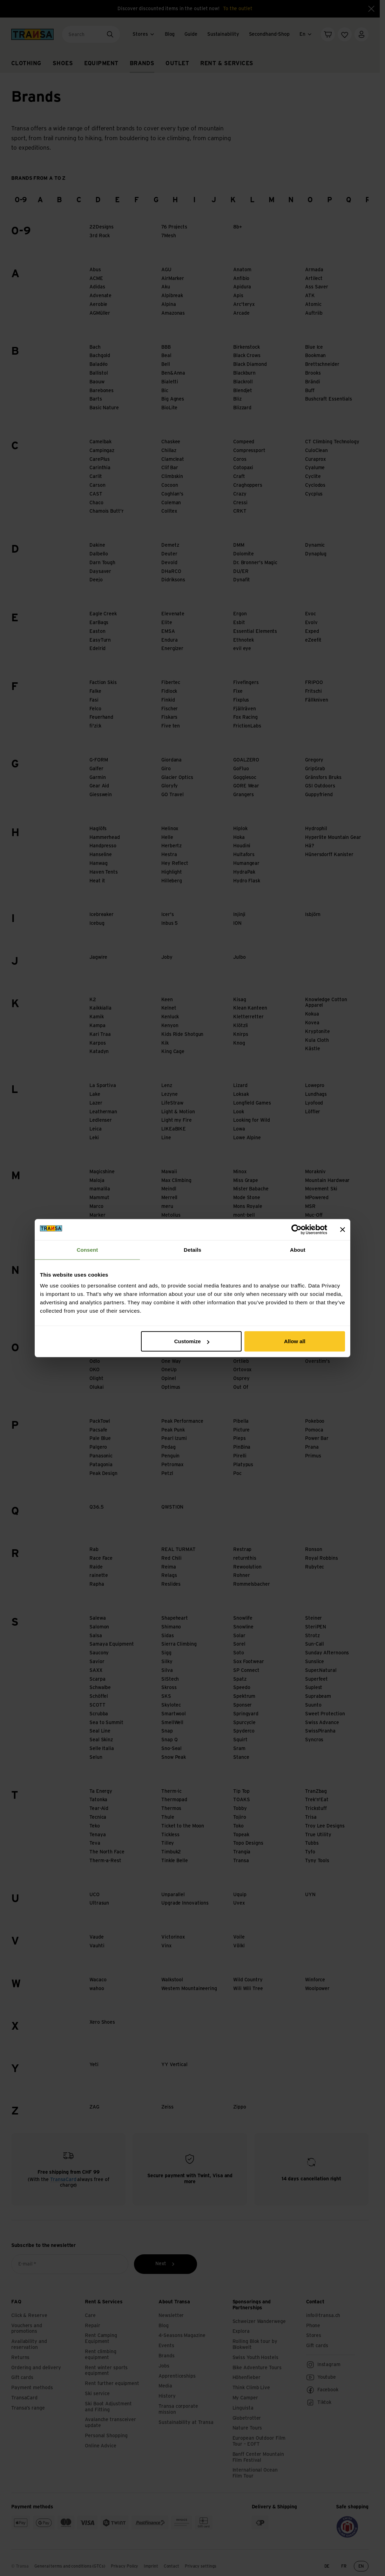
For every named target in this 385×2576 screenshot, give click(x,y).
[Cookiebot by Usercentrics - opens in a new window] (296, 1229)
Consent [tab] (87, 1249)
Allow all (294, 1341)
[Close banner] (342, 1229)
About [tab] (297, 1249)
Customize (191, 1341)
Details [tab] (192, 1249)
